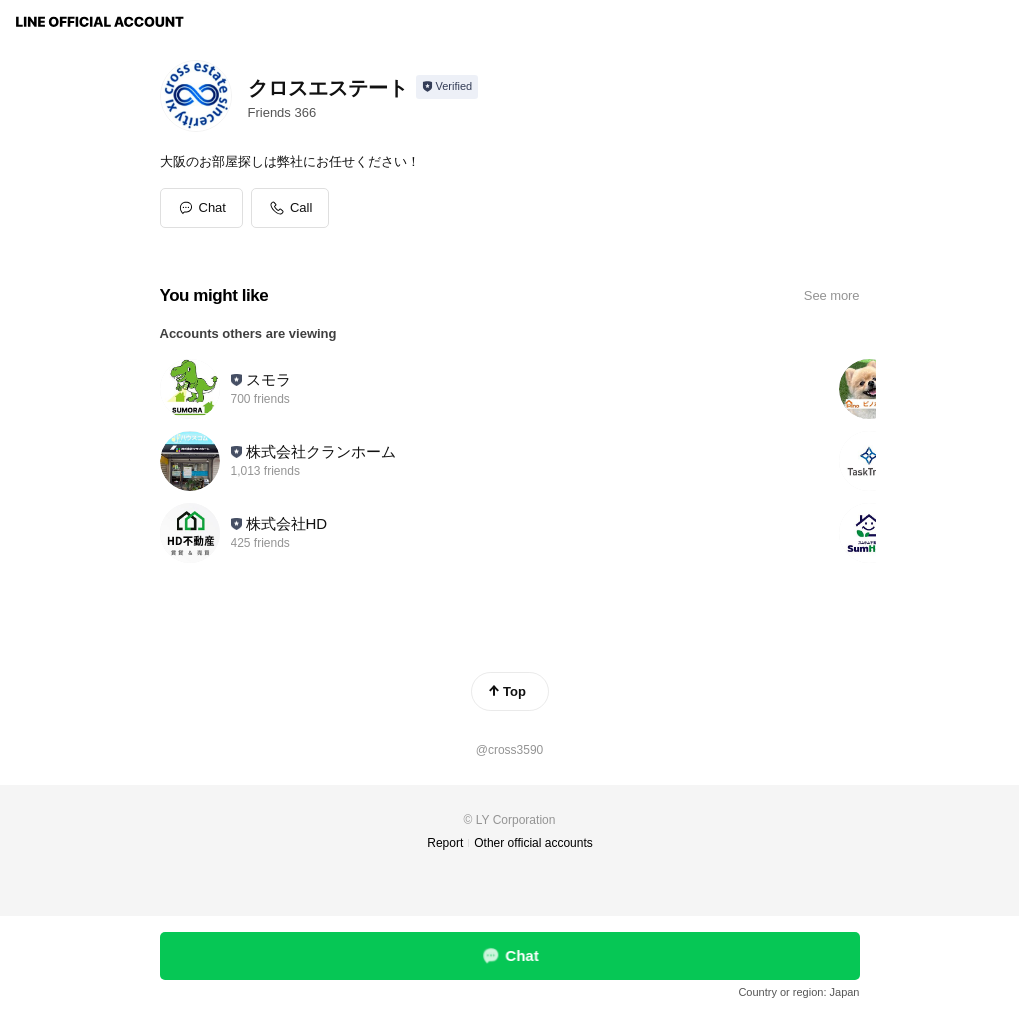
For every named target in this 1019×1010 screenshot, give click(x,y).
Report (445, 843)
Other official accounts (533, 843)
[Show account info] (447, 87)
